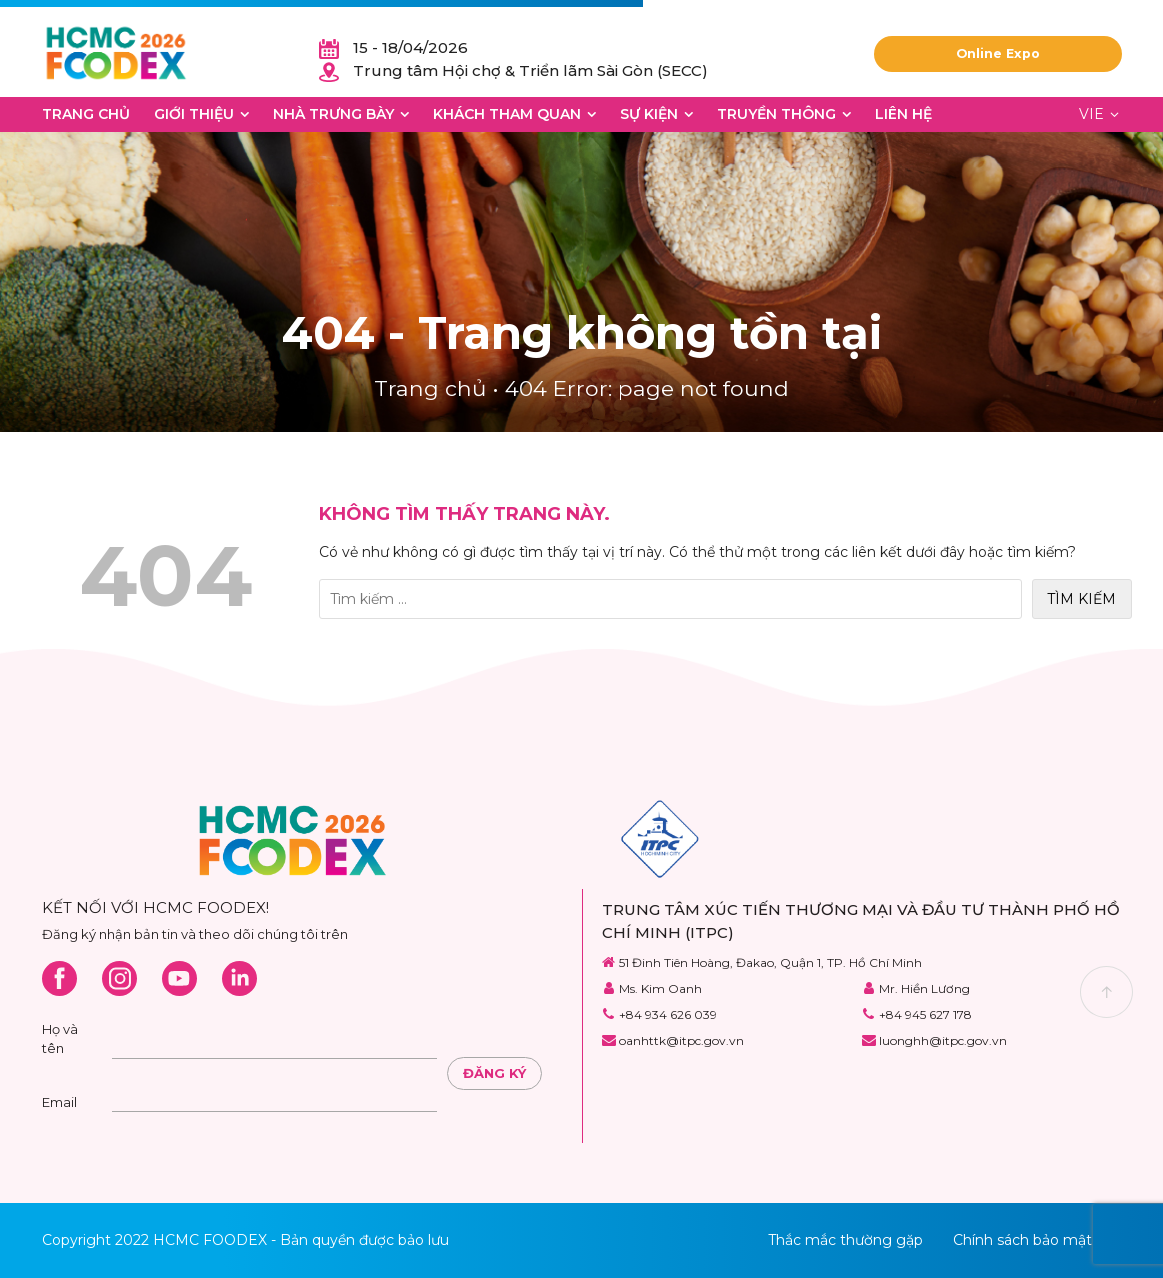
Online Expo (998, 53)
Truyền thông (776, 114)
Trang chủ (86, 114)
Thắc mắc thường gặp (845, 1240)
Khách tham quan (507, 114)
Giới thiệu (194, 114)
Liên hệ (903, 114)
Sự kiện (649, 114)
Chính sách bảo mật (1022, 1240)
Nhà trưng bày (333, 114)
